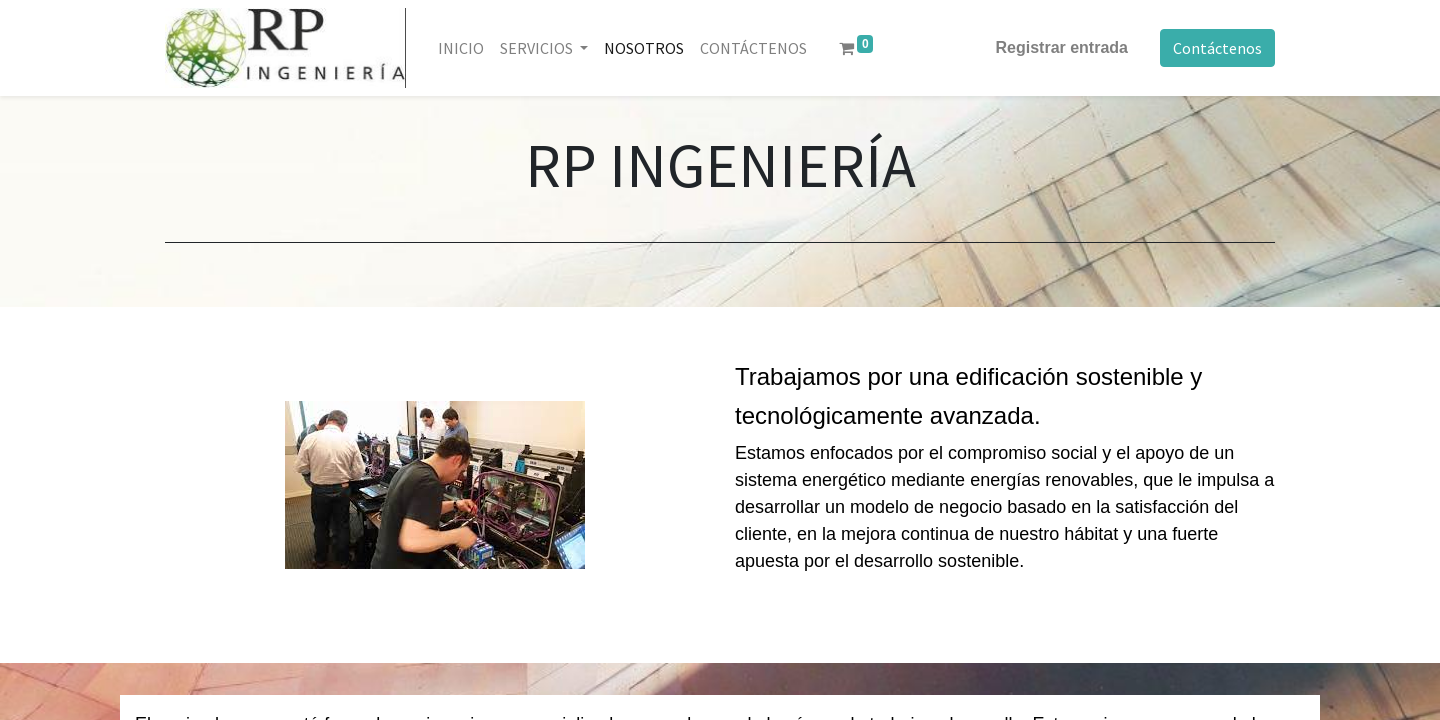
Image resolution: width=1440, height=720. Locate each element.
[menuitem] (461, 48)
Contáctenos (1217, 48)
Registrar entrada (1062, 47)
